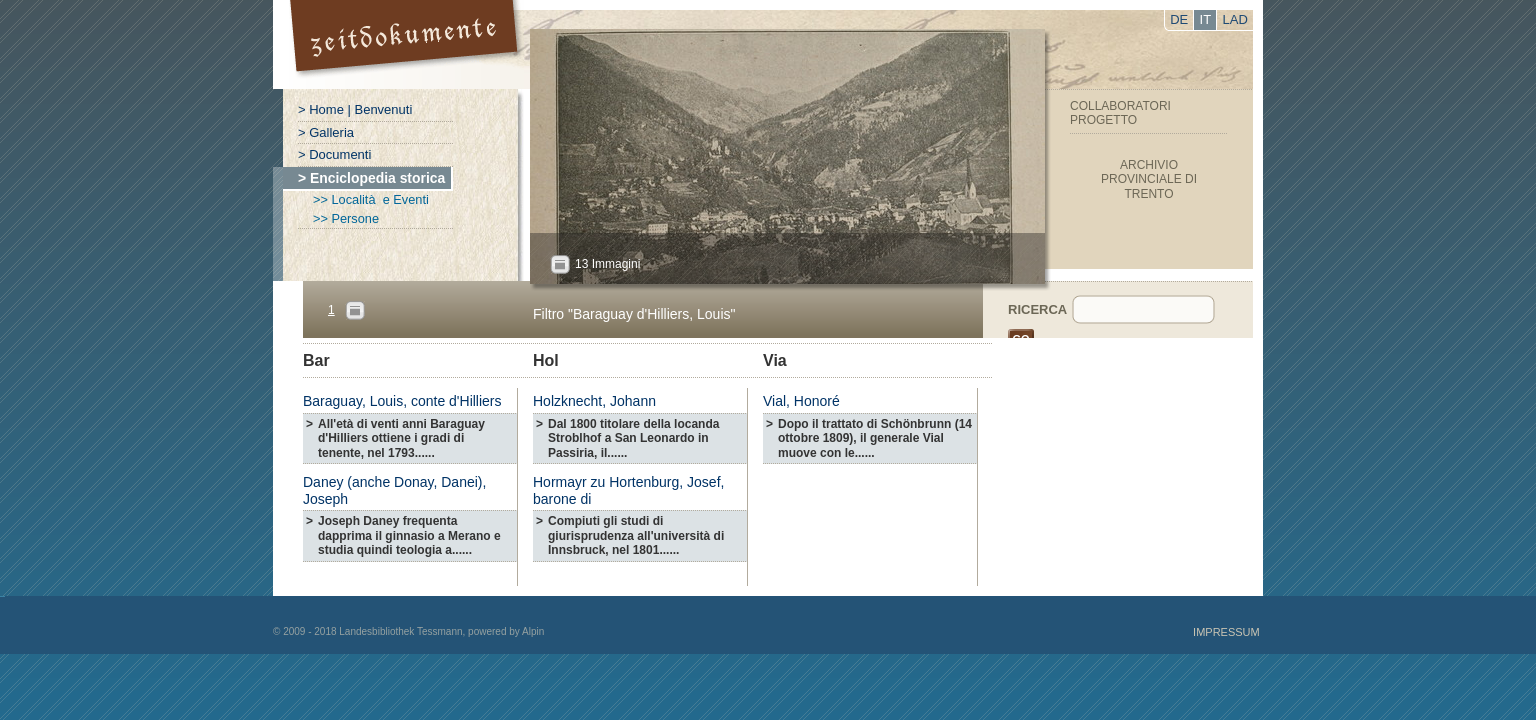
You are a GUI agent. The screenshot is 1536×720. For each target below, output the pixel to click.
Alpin (533, 631)
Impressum (1226, 632)
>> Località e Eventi (371, 199)
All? (560, 264)
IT (1206, 19)
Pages (355, 310)
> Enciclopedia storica (371, 178)
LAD (1235, 19)
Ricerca (1037, 309)
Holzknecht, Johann (594, 401)
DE (1179, 19)
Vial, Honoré (801, 401)
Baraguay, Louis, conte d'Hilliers (402, 401)
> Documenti (334, 154)
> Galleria (326, 132)
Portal (406, 44)
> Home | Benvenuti (355, 109)
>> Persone (346, 218)
